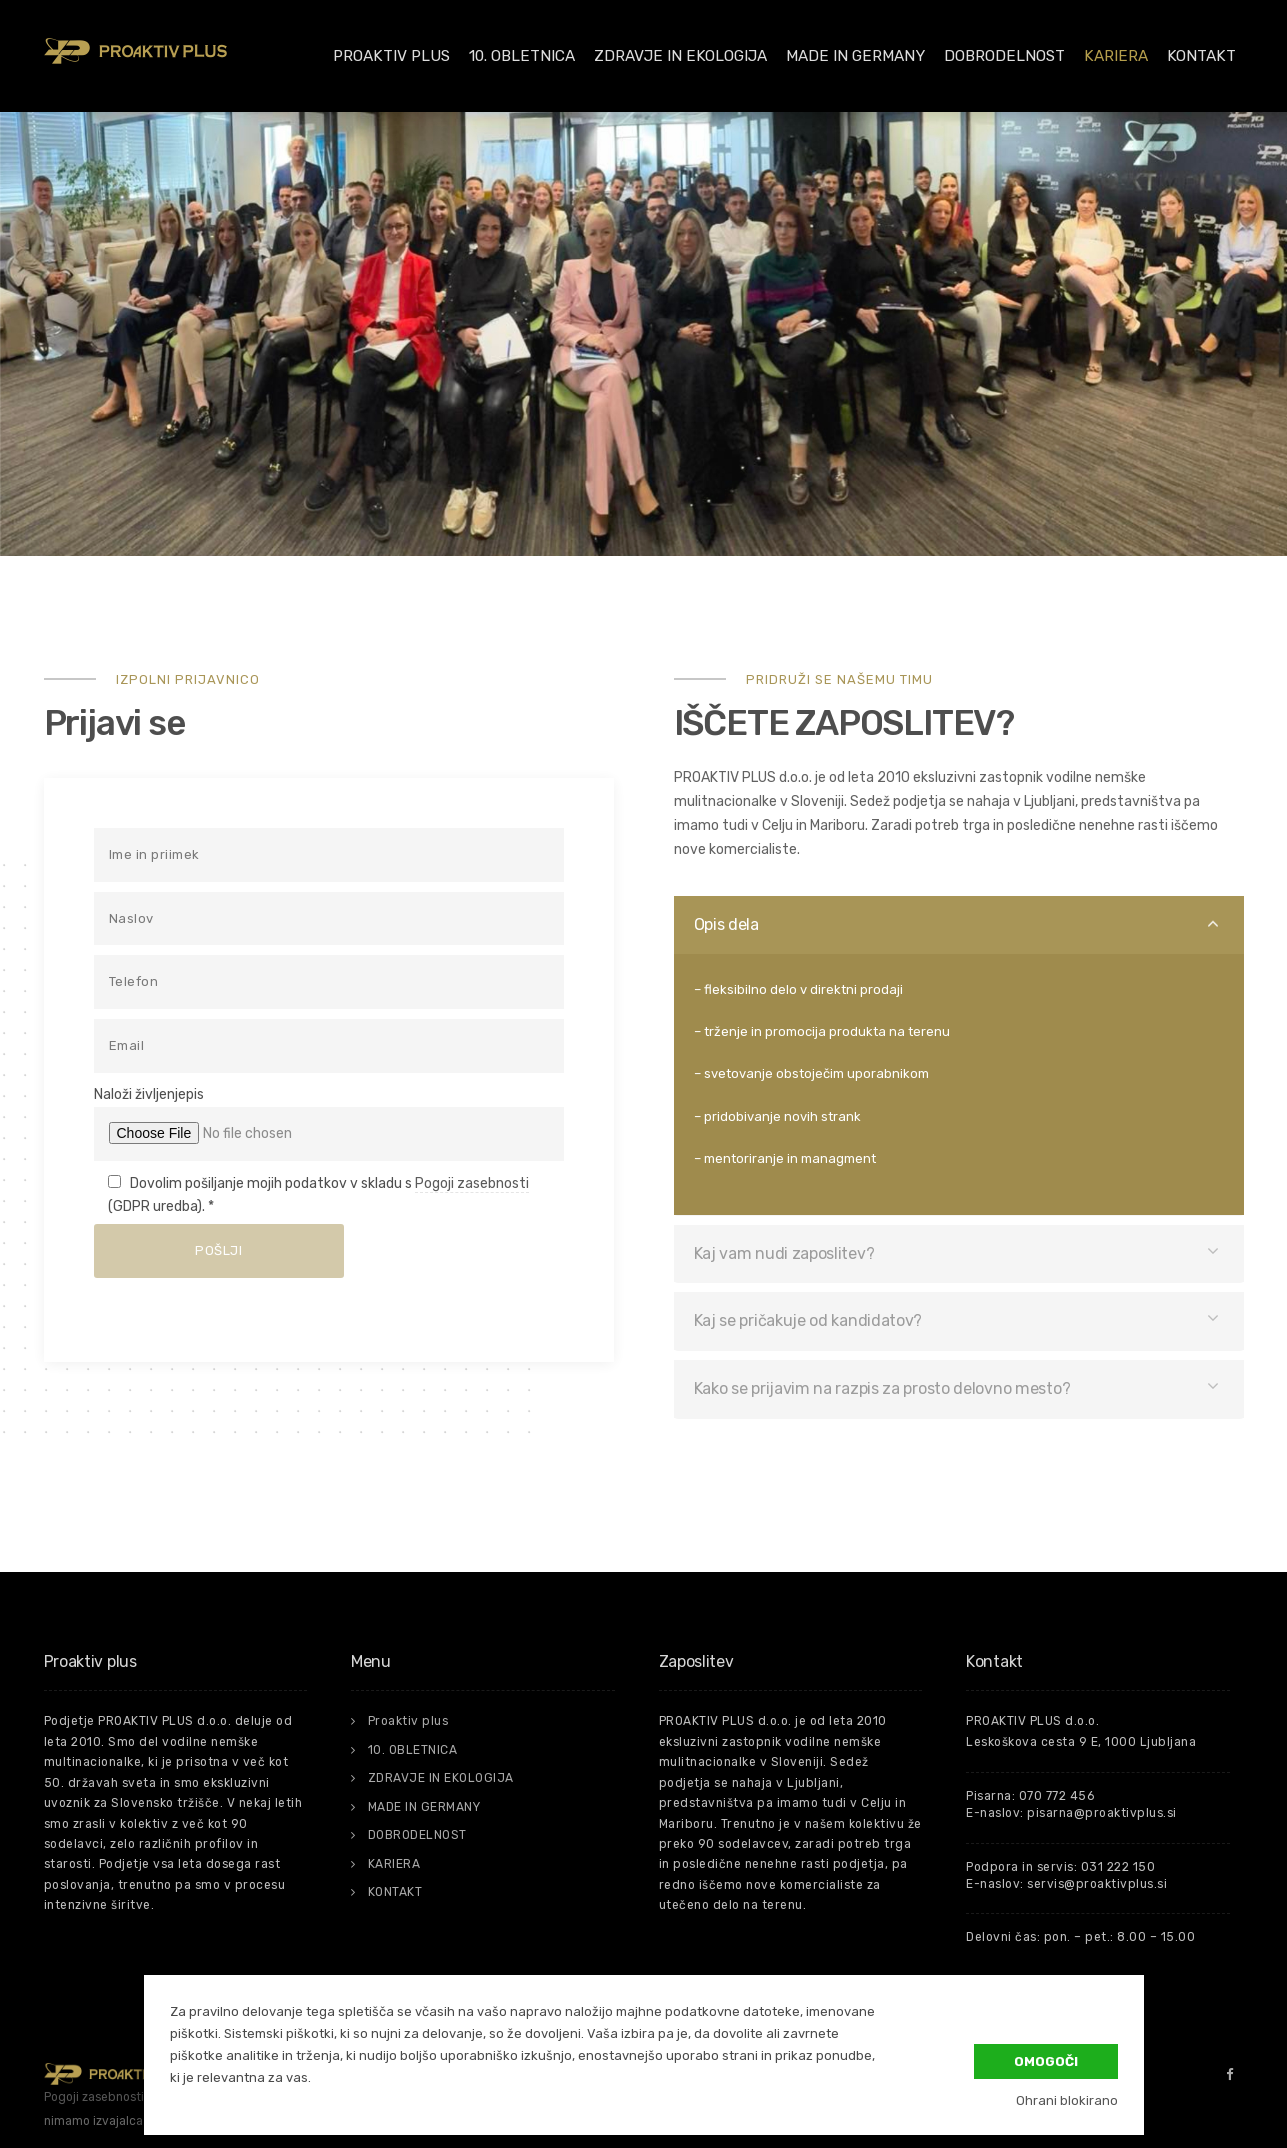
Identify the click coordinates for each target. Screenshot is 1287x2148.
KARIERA (1116, 56)
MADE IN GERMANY (855, 56)
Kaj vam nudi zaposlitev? (784, 1253)
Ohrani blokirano (1067, 2100)
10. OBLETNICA (522, 56)
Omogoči (1046, 2060)
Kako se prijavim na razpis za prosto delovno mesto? (882, 1388)
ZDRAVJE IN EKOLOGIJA (680, 56)
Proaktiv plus (391, 56)
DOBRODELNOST (1004, 56)
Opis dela (726, 924)
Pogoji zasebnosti (472, 1183)
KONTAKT (1201, 56)
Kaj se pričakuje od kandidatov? (808, 1320)
